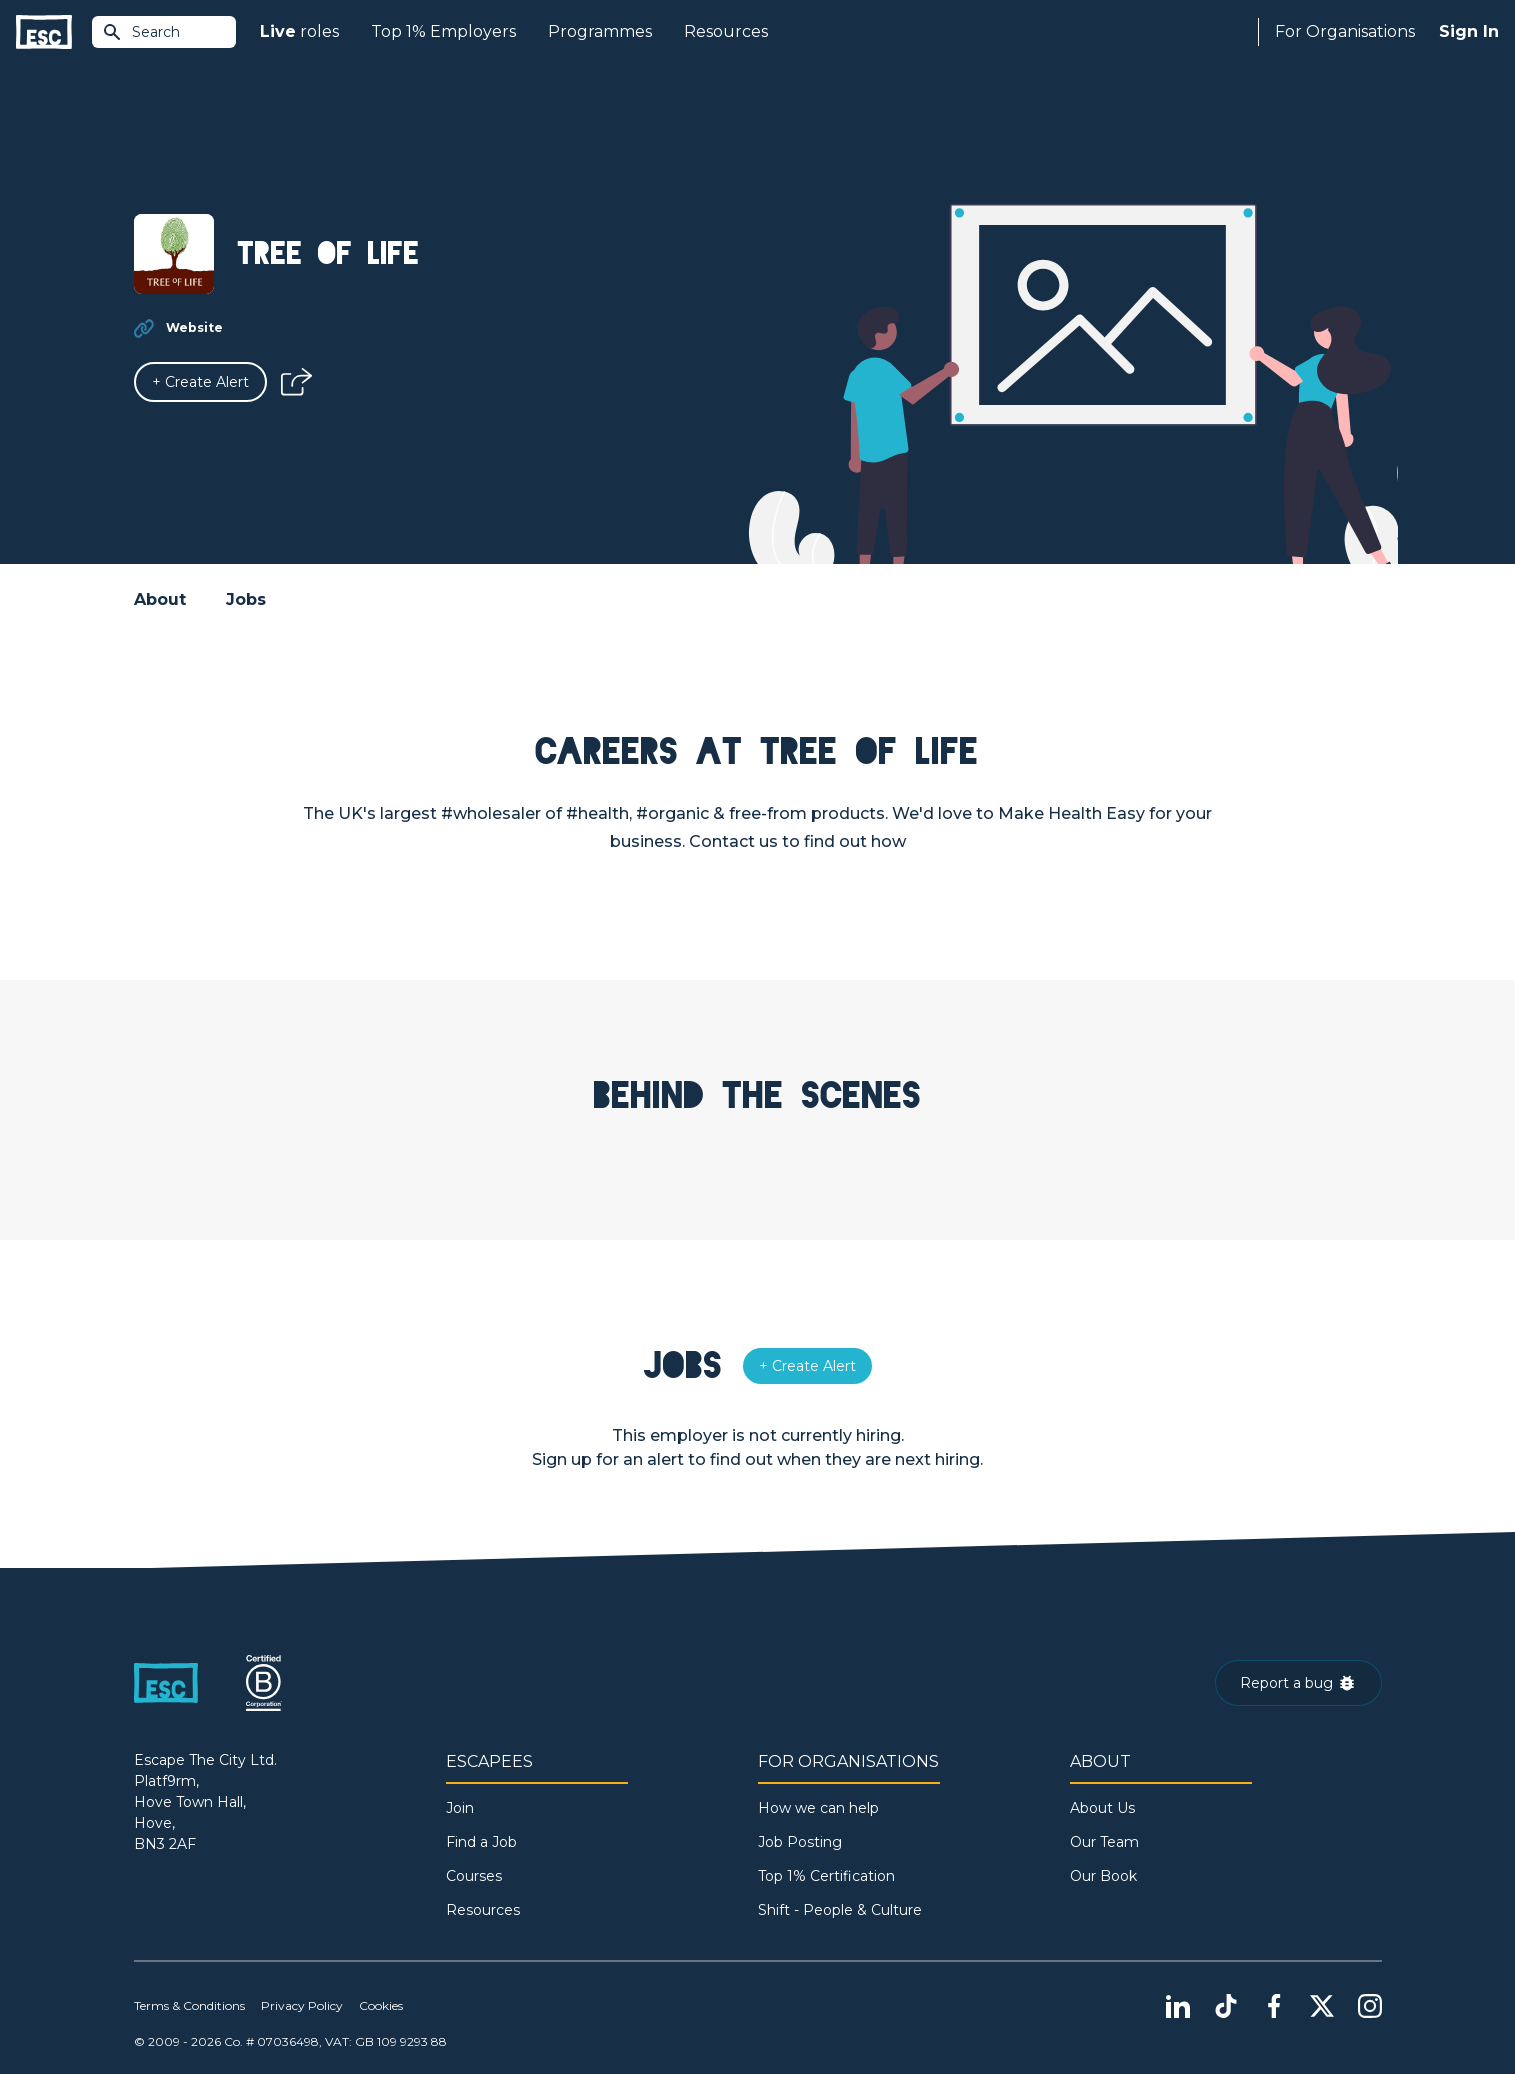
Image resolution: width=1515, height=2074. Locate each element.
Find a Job (481, 1842)
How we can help (818, 1808)
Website (194, 327)
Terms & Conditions (189, 2005)
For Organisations (1345, 31)
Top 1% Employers (443, 31)
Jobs (246, 599)
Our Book (1103, 1876)
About (160, 599)
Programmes (600, 31)
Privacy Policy (302, 2005)
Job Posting (800, 1842)
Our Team (1104, 1842)
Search (141, 32)
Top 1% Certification (826, 1876)
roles (299, 32)
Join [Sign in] (460, 1808)
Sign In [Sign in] (1469, 31)
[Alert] (200, 382)
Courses (474, 1876)
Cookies (381, 2005)
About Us (1102, 1808)
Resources (726, 31)
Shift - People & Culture (840, 1910)
